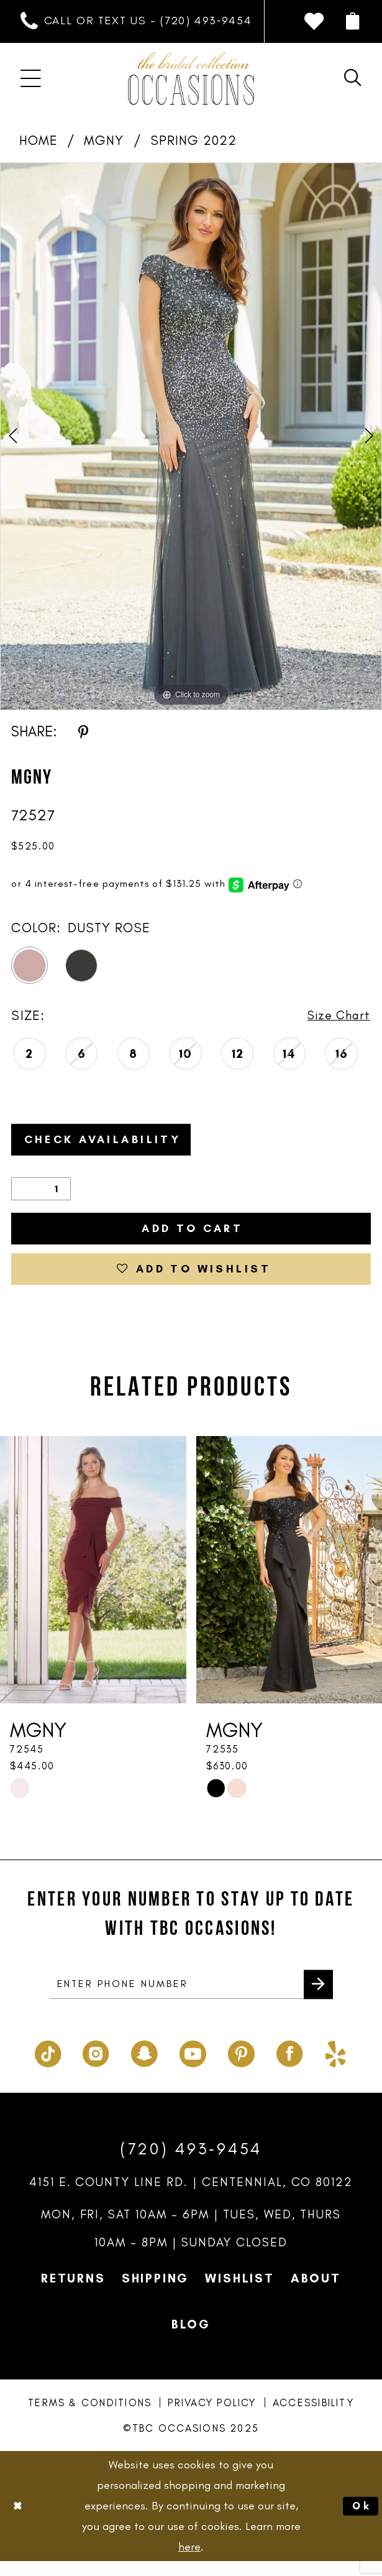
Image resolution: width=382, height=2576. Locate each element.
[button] (353, 21)
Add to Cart (192, 1234)
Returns (73, 2293)
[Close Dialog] (19, 2521)
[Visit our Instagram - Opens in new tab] (96, 2067)
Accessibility (313, 2418)
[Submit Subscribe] (317, 1998)
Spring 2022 (193, 140)
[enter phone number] (191, 1998)
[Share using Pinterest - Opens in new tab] (83, 731)
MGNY (104, 140)
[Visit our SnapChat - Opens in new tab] (144, 2067)
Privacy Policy (212, 2418)
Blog (191, 2339)
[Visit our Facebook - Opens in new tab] (290, 2067)
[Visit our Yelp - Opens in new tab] (336, 2067)
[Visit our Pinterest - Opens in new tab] (241, 2067)
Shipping (155, 2293)
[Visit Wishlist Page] (314, 21)
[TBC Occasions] (191, 78)
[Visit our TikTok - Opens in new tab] (48, 2067)
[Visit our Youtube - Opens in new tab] (193, 2067)
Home (38, 140)
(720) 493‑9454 (191, 2164)
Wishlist (239, 2293)
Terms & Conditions (90, 2418)
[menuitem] (135, 21)
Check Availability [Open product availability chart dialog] (113, 1142)
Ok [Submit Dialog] (359, 2521)
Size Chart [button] (336, 1016)
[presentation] (93, 1582)
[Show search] (353, 78)
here (189, 2561)
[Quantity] (41, 1193)
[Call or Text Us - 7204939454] (135, 21)
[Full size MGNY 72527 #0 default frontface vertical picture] (191, 436)
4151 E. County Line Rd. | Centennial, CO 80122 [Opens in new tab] (191, 2197)
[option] (191, 436)
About (316, 2293)
